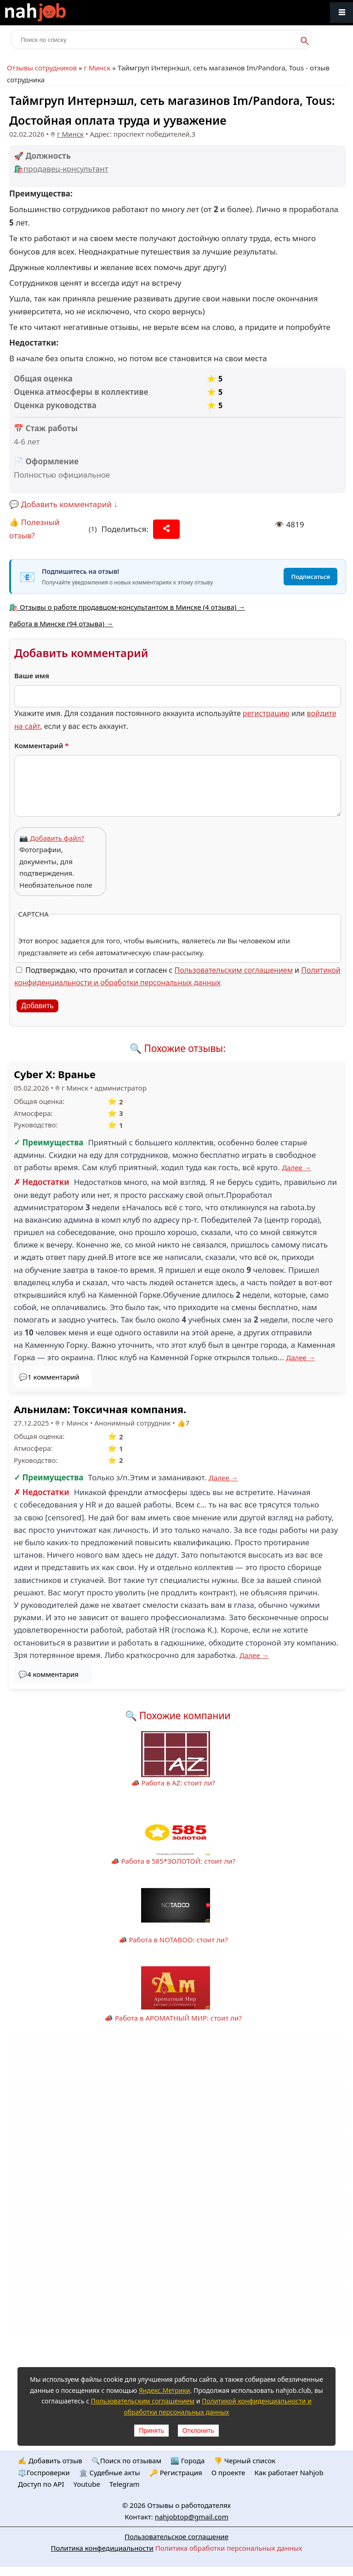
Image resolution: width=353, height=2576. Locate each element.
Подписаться (310, 576)
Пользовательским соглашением (234, 970)
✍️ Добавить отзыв (50, 2460)
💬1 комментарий (49, 1376)
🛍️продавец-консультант (61, 168)
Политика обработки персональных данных (228, 2548)
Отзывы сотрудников (42, 67)
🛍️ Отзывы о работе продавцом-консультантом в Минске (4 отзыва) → (127, 607)
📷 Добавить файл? (51, 838)
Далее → (296, 1167)
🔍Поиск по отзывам (126, 2460)
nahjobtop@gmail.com (191, 2516)
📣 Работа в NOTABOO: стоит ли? (173, 1939)
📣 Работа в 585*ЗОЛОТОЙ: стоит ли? (173, 1861)
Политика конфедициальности (102, 2548)
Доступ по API (41, 2484)
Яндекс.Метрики (164, 2390)
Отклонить (198, 2430)
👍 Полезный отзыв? (34, 529)
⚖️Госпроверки (44, 2472)
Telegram (124, 2484)
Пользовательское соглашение (176, 2536)
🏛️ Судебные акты (109, 2472)
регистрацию (266, 713)
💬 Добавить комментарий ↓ (63, 504)
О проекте (228, 2472)
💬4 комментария (48, 1674)
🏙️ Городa (188, 2460)
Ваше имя (31, 675)
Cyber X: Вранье (55, 1074)
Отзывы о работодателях (189, 2505)
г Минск (97, 67)
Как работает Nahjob (288, 2472)
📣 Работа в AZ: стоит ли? (173, 1782)
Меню (341, 12)
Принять (151, 2430)
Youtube (87, 2484)
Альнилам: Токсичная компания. (100, 1409)
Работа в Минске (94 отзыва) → (61, 623)
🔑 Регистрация (175, 2472)
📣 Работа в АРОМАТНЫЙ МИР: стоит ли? (173, 2017)
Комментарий (41, 745)
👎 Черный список (244, 2460)
